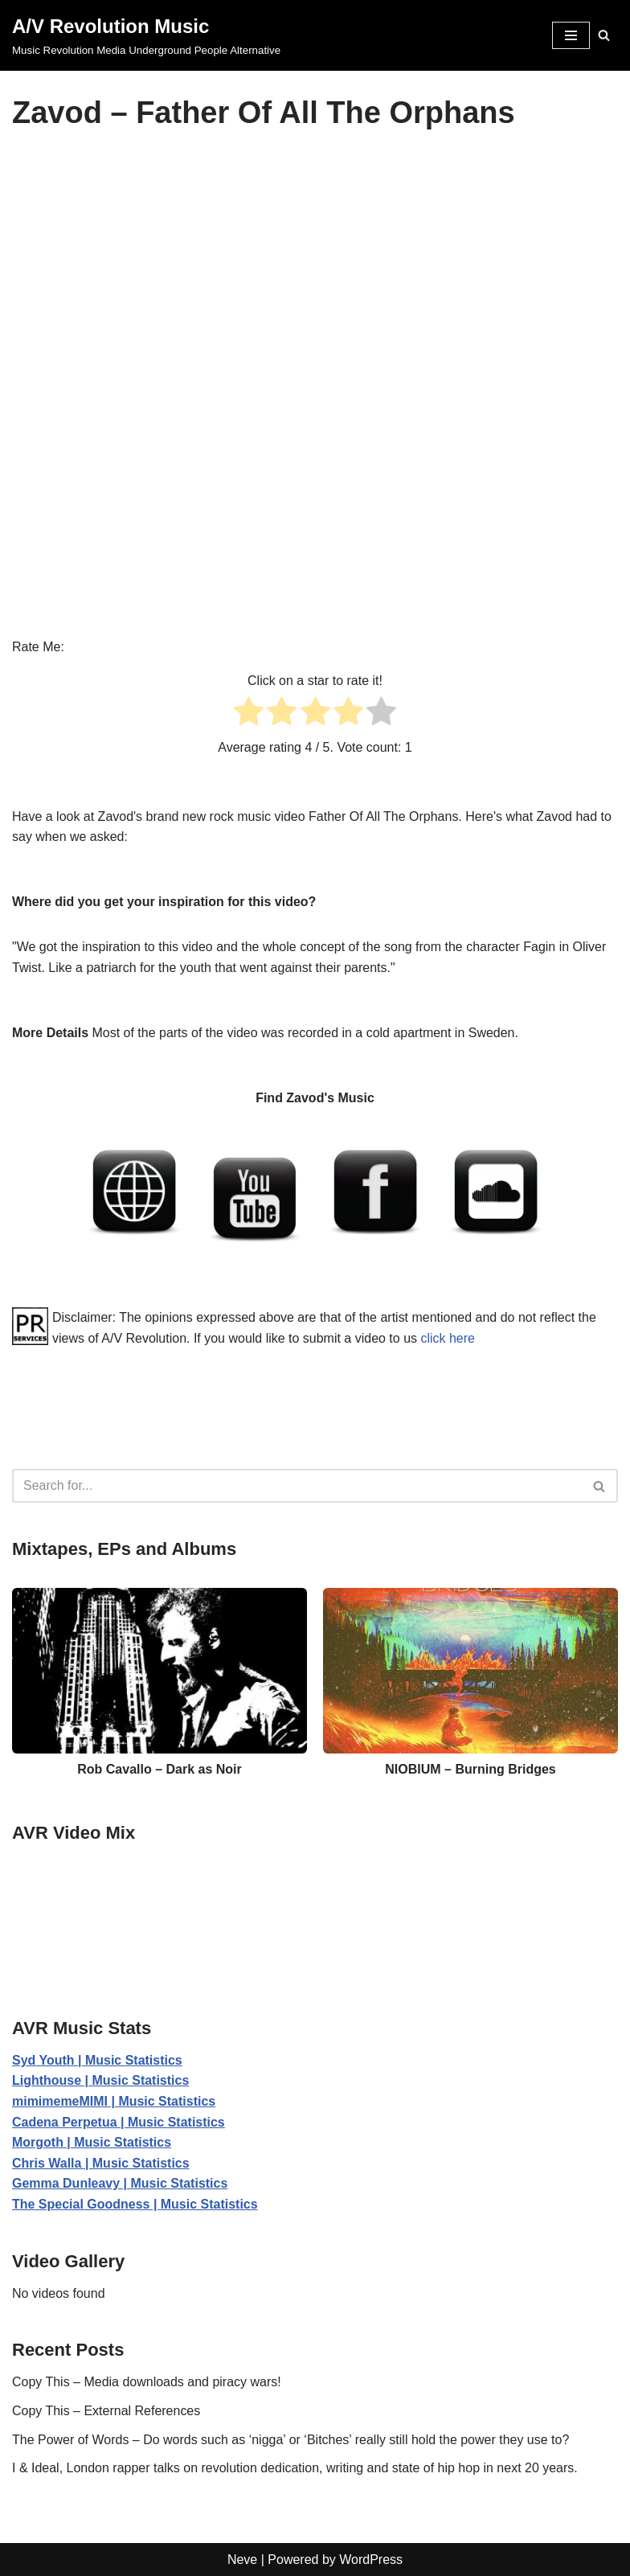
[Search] (604, 35)
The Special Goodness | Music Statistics (135, 2204)
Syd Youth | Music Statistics (97, 2060)
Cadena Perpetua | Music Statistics (118, 2122)
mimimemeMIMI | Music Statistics (113, 2101)
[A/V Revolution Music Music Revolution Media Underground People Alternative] (146, 35)
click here (448, 1338)
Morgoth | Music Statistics (91, 2142)
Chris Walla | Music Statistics (101, 2163)
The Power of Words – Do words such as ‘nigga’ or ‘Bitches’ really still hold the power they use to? (291, 2440)
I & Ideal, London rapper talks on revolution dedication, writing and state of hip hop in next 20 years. (295, 2468)
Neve (242, 2559)
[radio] (249, 714)
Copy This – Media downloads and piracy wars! (146, 2382)
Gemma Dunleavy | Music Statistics (120, 2183)
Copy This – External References (106, 2411)
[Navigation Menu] (571, 35)
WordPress (371, 2559)
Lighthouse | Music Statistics (101, 2080)
